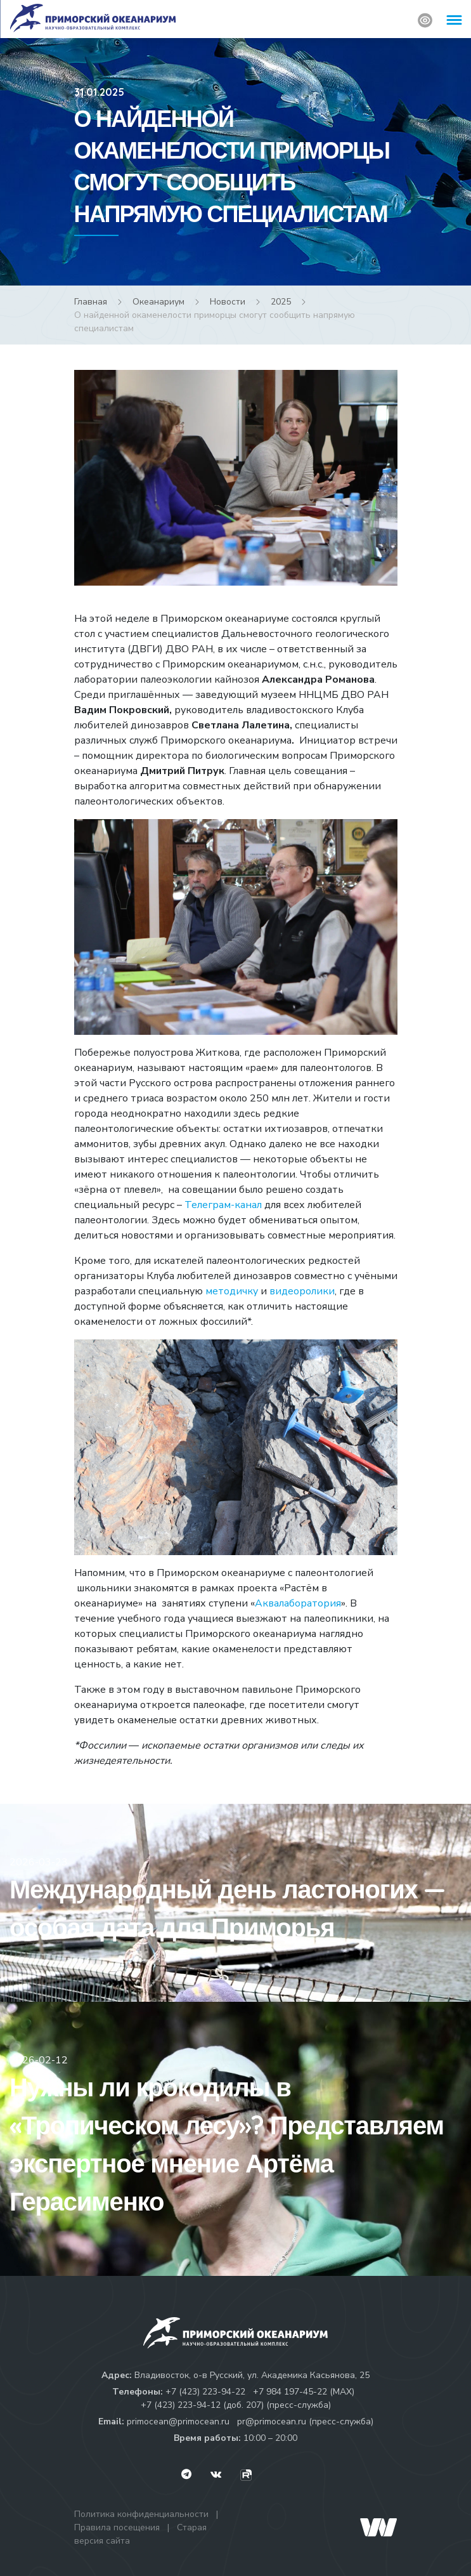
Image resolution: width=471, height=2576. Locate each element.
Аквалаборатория (298, 1603)
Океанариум (158, 302)
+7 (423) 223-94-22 (205, 2392)
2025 (281, 302)
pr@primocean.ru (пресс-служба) (305, 2421)
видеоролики (302, 1291)
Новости (227, 302)
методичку (233, 1291)
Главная (90, 302)
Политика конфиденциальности (141, 2514)
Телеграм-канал (224, 1205)
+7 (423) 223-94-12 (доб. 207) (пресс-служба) (236, 2405)
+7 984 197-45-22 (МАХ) (303, 2392)
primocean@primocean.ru (178, 2421)
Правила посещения (117, 2527)
